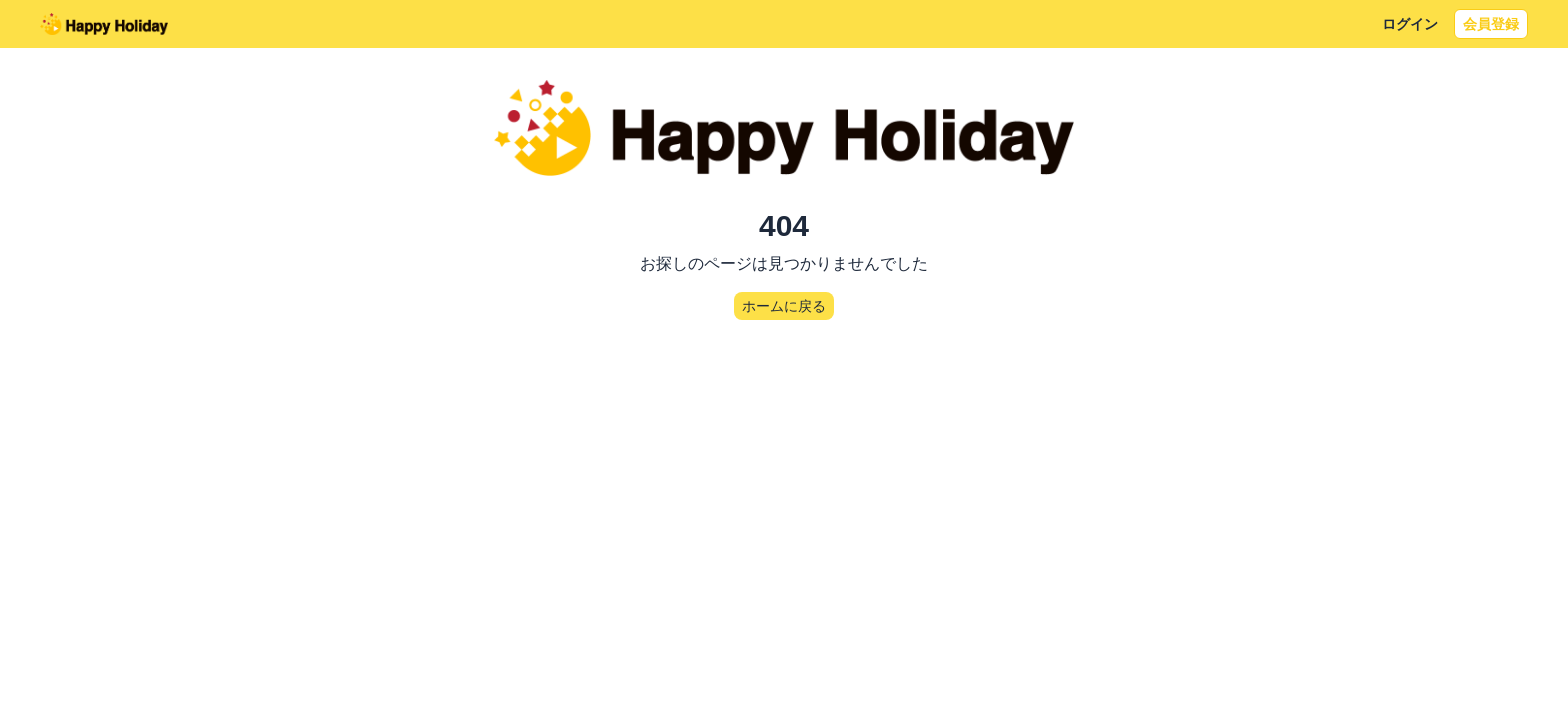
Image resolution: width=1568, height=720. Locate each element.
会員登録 (1491, 24)
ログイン (1410, 24)
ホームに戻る (784, 306)
